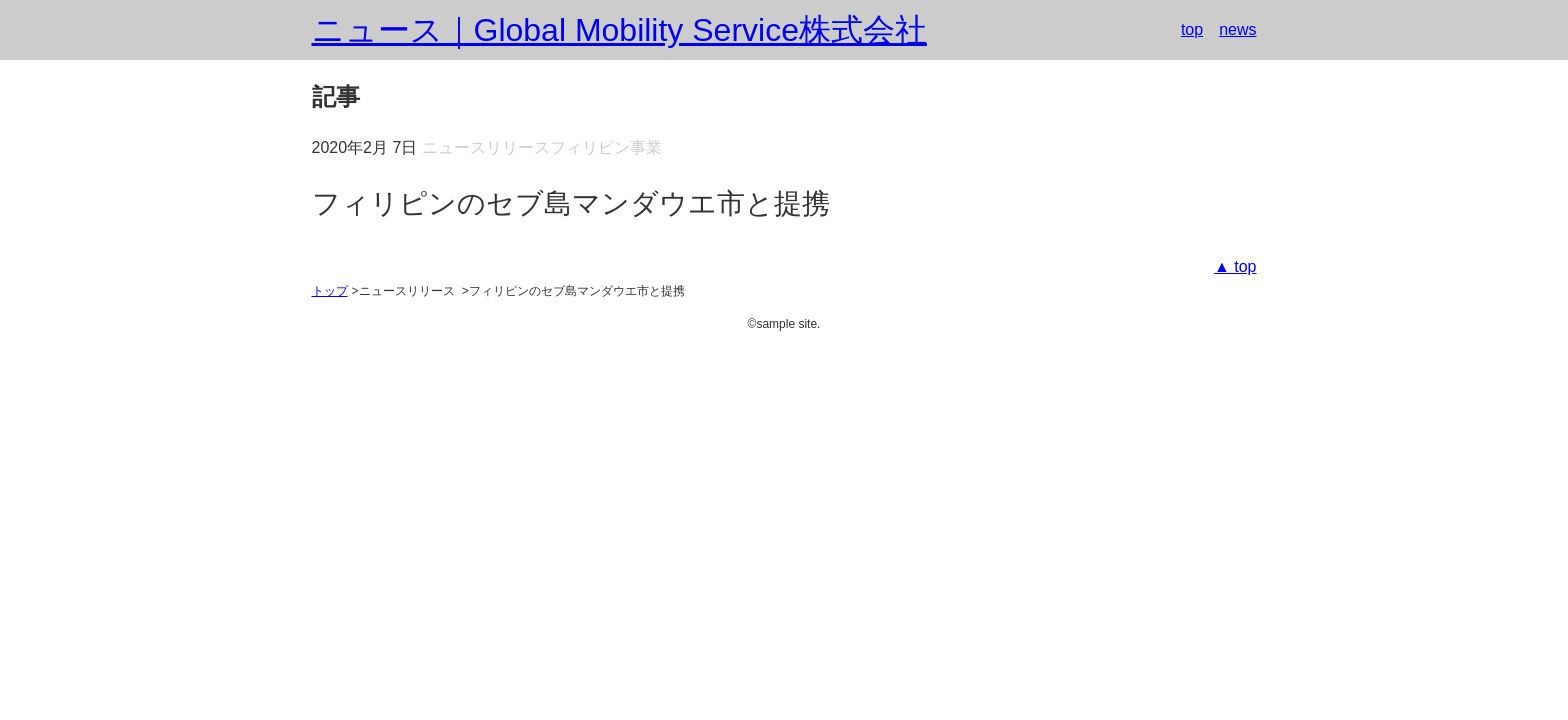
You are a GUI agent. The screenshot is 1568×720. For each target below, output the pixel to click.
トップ (330, 291)
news (1237, 29)
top (1192, 29)
